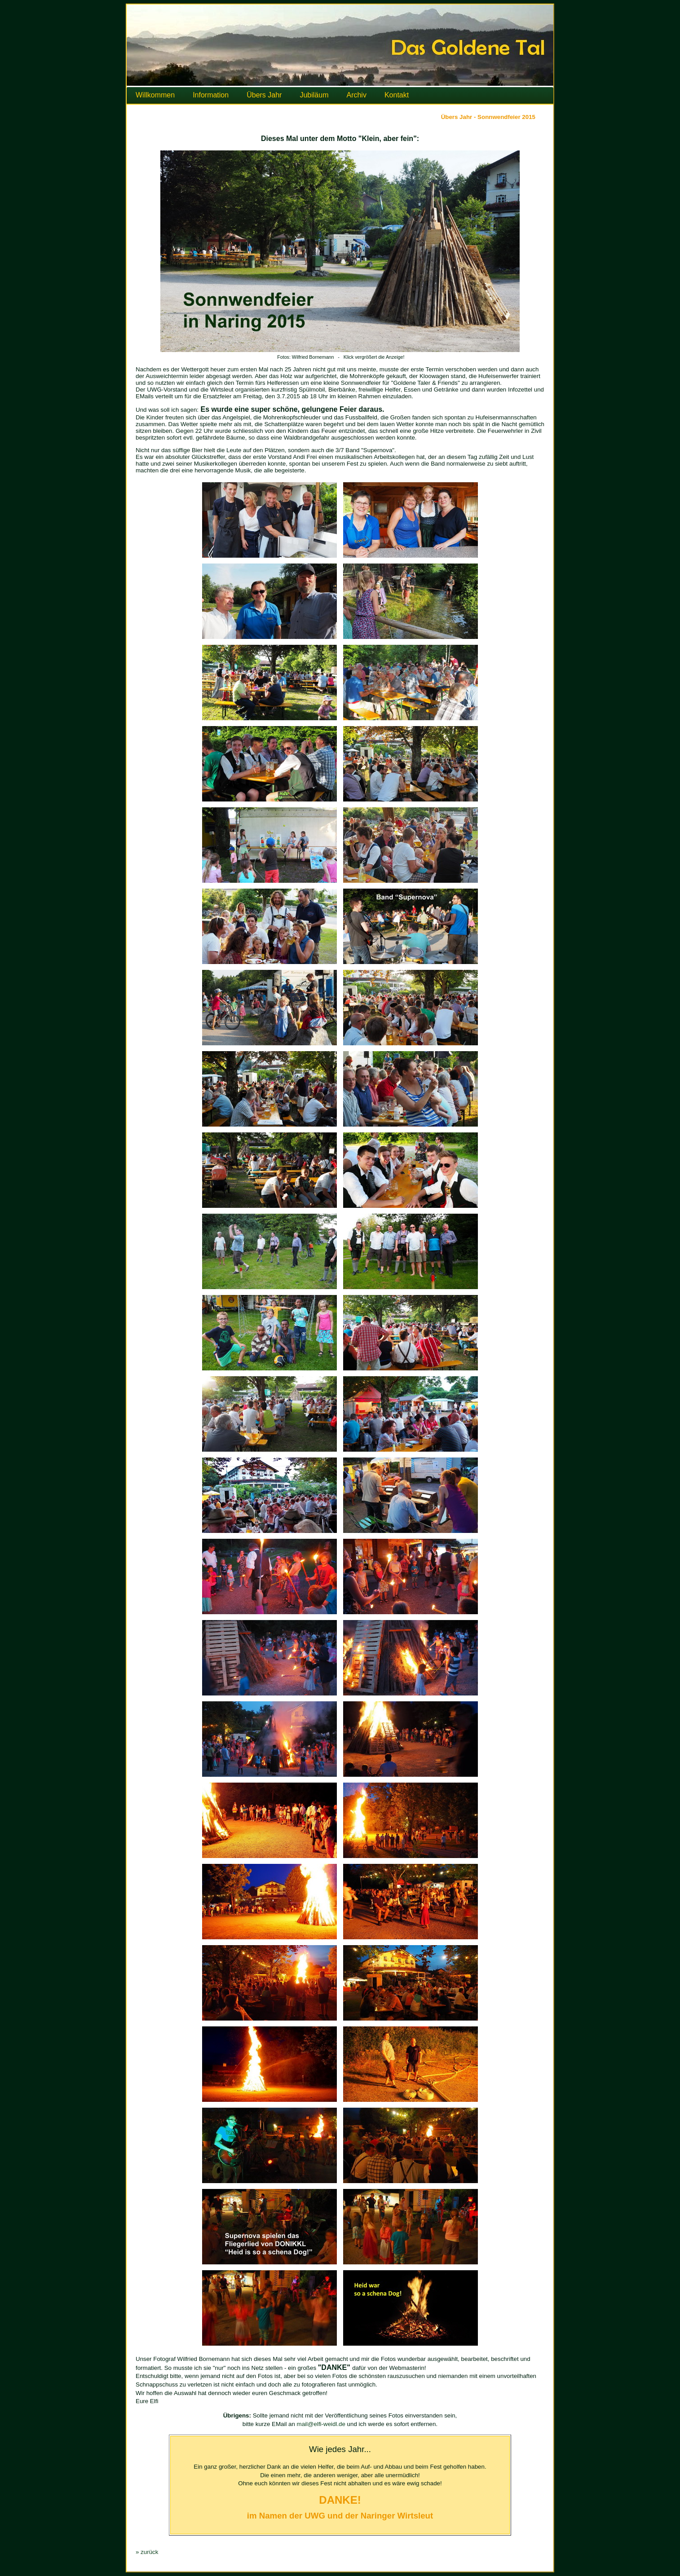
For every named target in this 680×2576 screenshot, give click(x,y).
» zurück (147, 2552)
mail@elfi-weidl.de (321, 2424)
